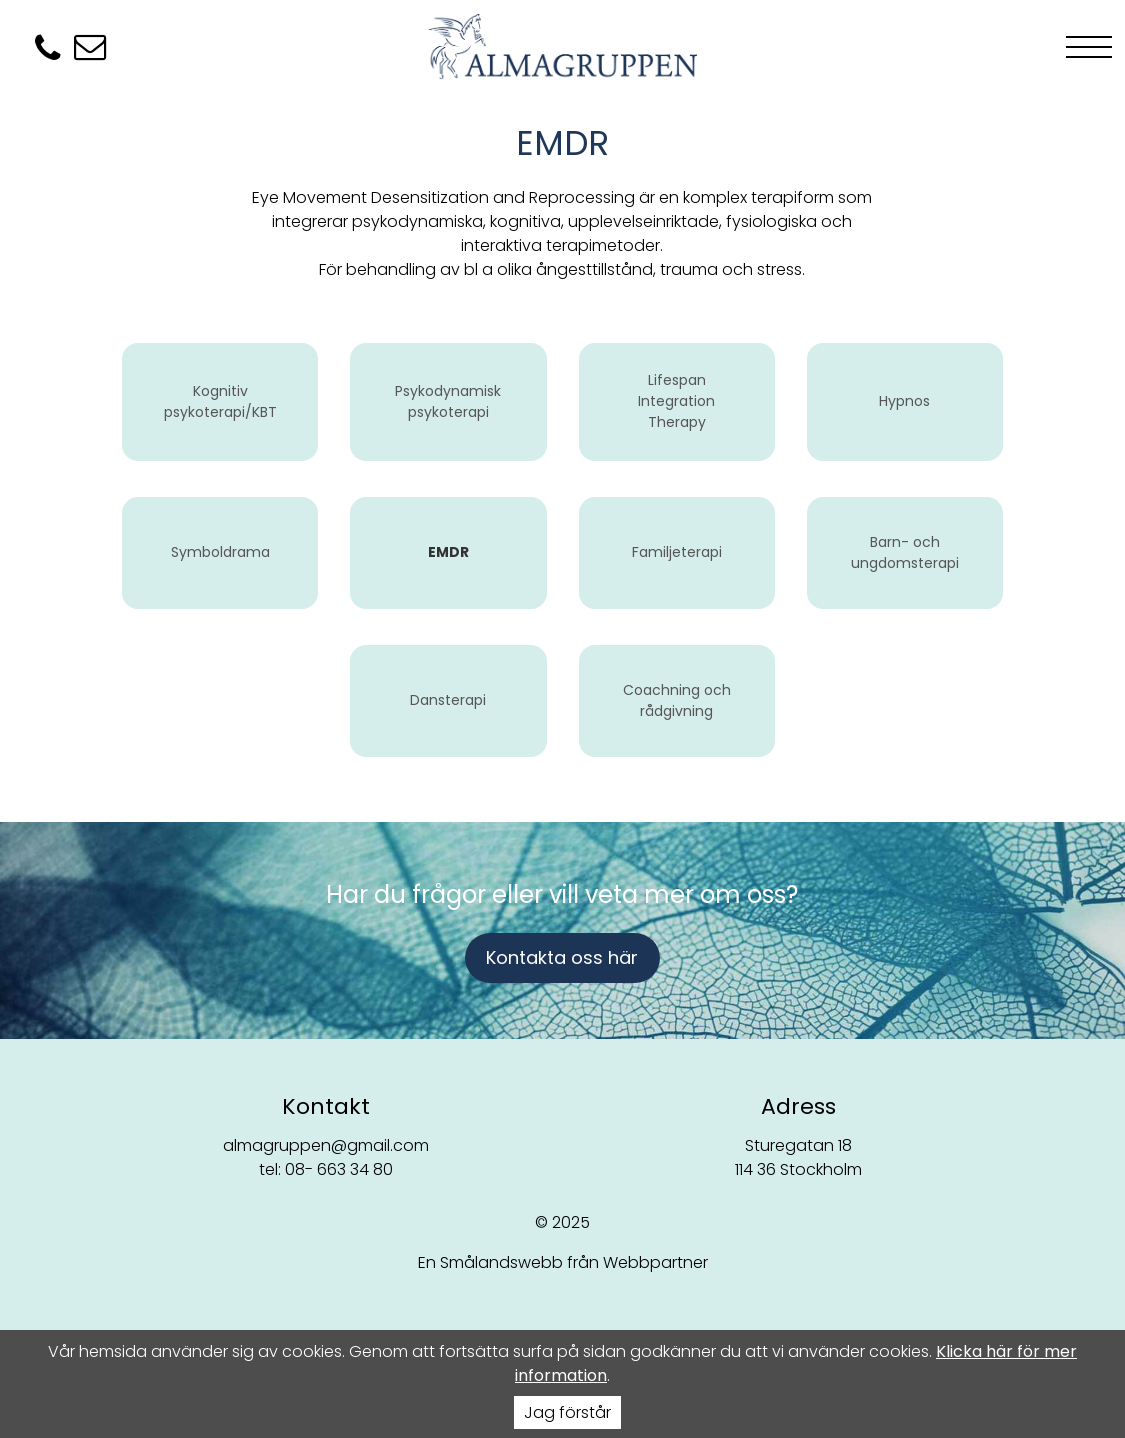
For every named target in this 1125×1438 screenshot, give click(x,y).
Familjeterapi (677, 552)
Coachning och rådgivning (677, 700)
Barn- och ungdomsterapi (905, 552)
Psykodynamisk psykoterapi (448, 401)
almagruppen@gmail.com (326, 1145)
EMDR (448, 552)
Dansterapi (448, 700)
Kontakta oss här (562, 957)
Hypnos (904, 401)
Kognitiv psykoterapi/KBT (220, 401)
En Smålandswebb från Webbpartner (563, 1262)
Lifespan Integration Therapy (676, 401)
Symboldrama (220, 552)
